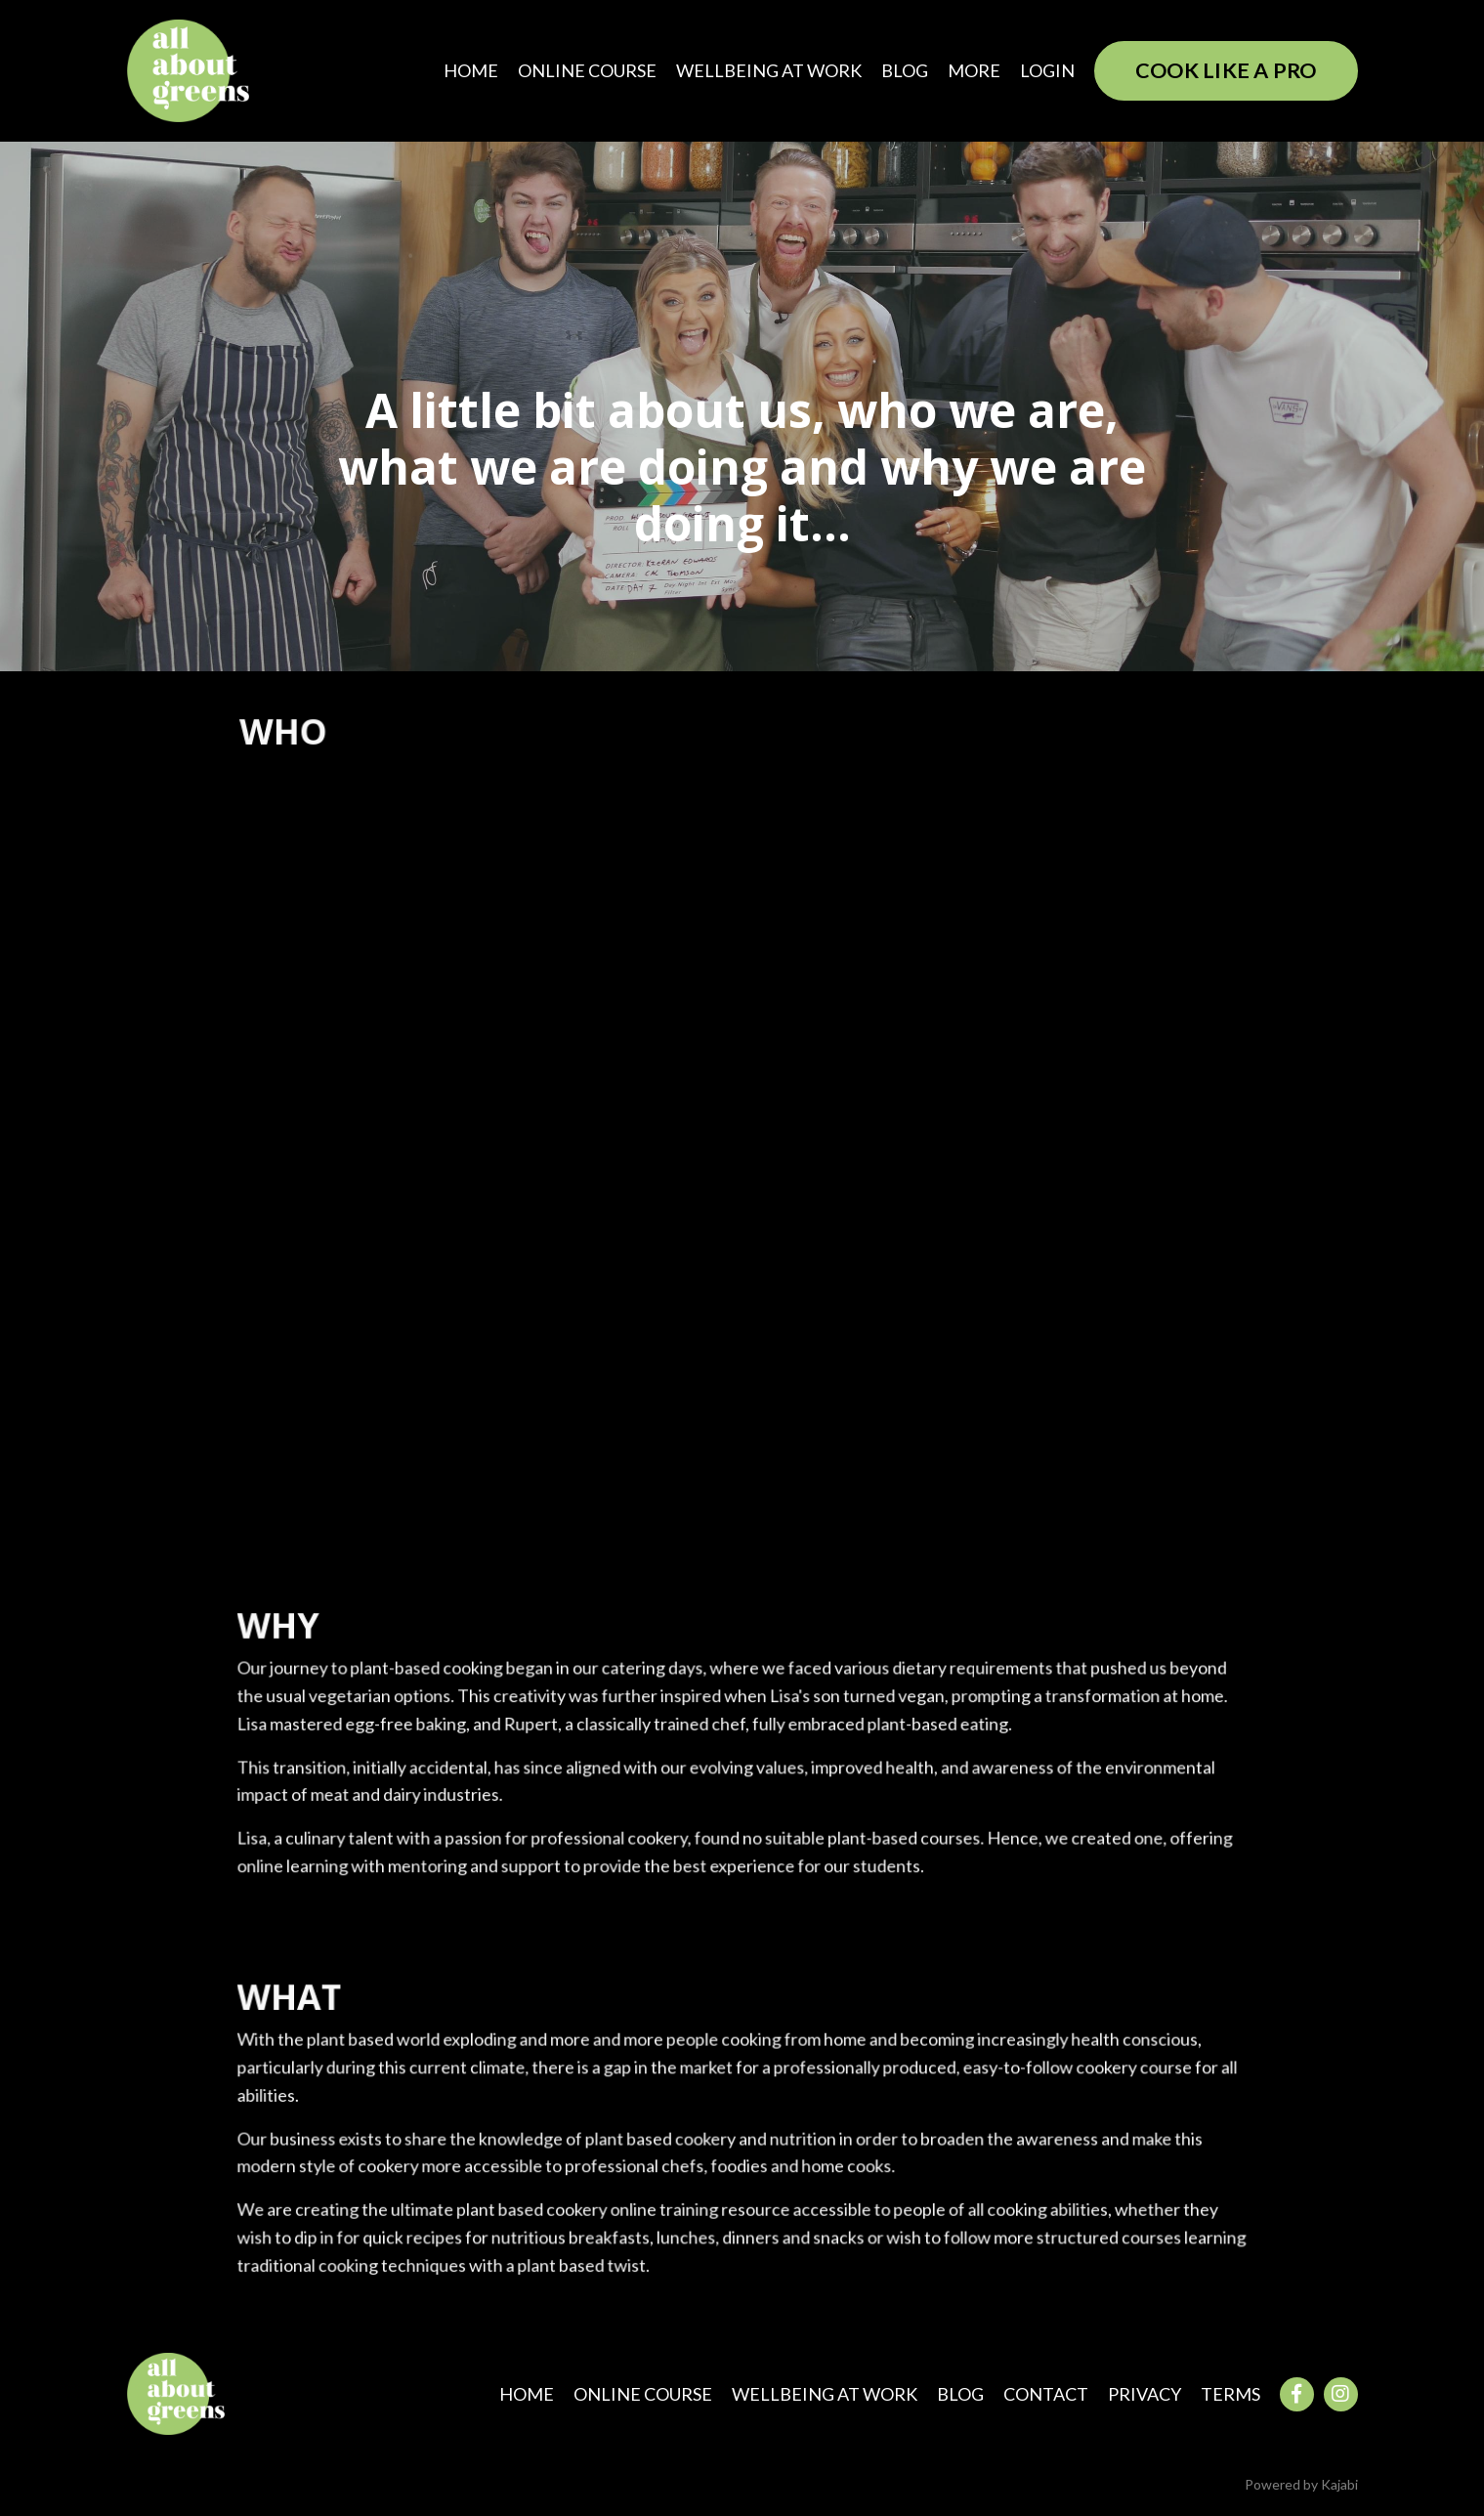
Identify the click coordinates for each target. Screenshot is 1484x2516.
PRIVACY (1144, 2394)
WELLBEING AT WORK (769, 70)
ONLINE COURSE (587, 70)
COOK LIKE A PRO (1226, 70)
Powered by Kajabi (1301, 2484)
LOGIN (1047, 70)
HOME (471, 70)
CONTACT (1045, 2394)
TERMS (1230, 2394)
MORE (974, 70)
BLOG (904, 70)
